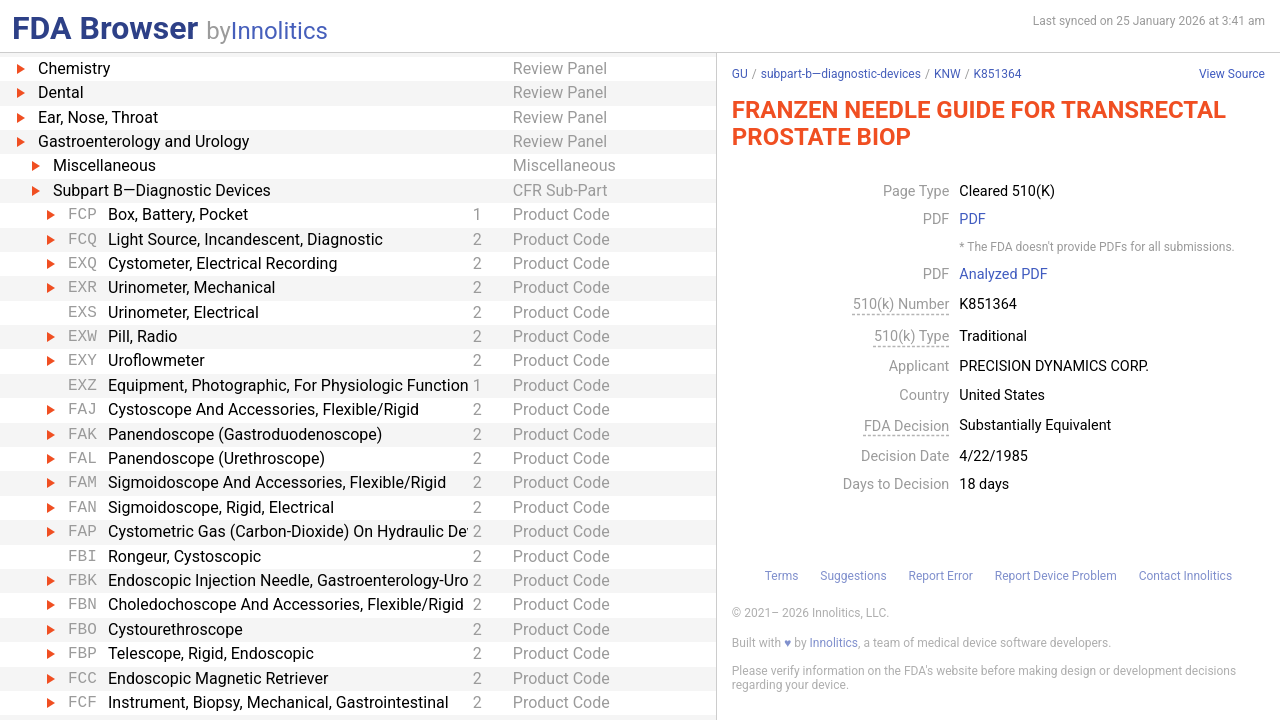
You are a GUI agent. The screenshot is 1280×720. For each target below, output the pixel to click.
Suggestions (853, 576)
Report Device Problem (1056, 576)
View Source (1232, 74)
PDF (972, 220)
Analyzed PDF (1003, 275)
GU (740, 74)
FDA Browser (105, 28)
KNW (947, 74)
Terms (782, 576)
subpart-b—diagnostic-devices (841, 74)
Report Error (940, 576)
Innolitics (279, 31)
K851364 (998, 74)
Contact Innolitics (1185, 576)
